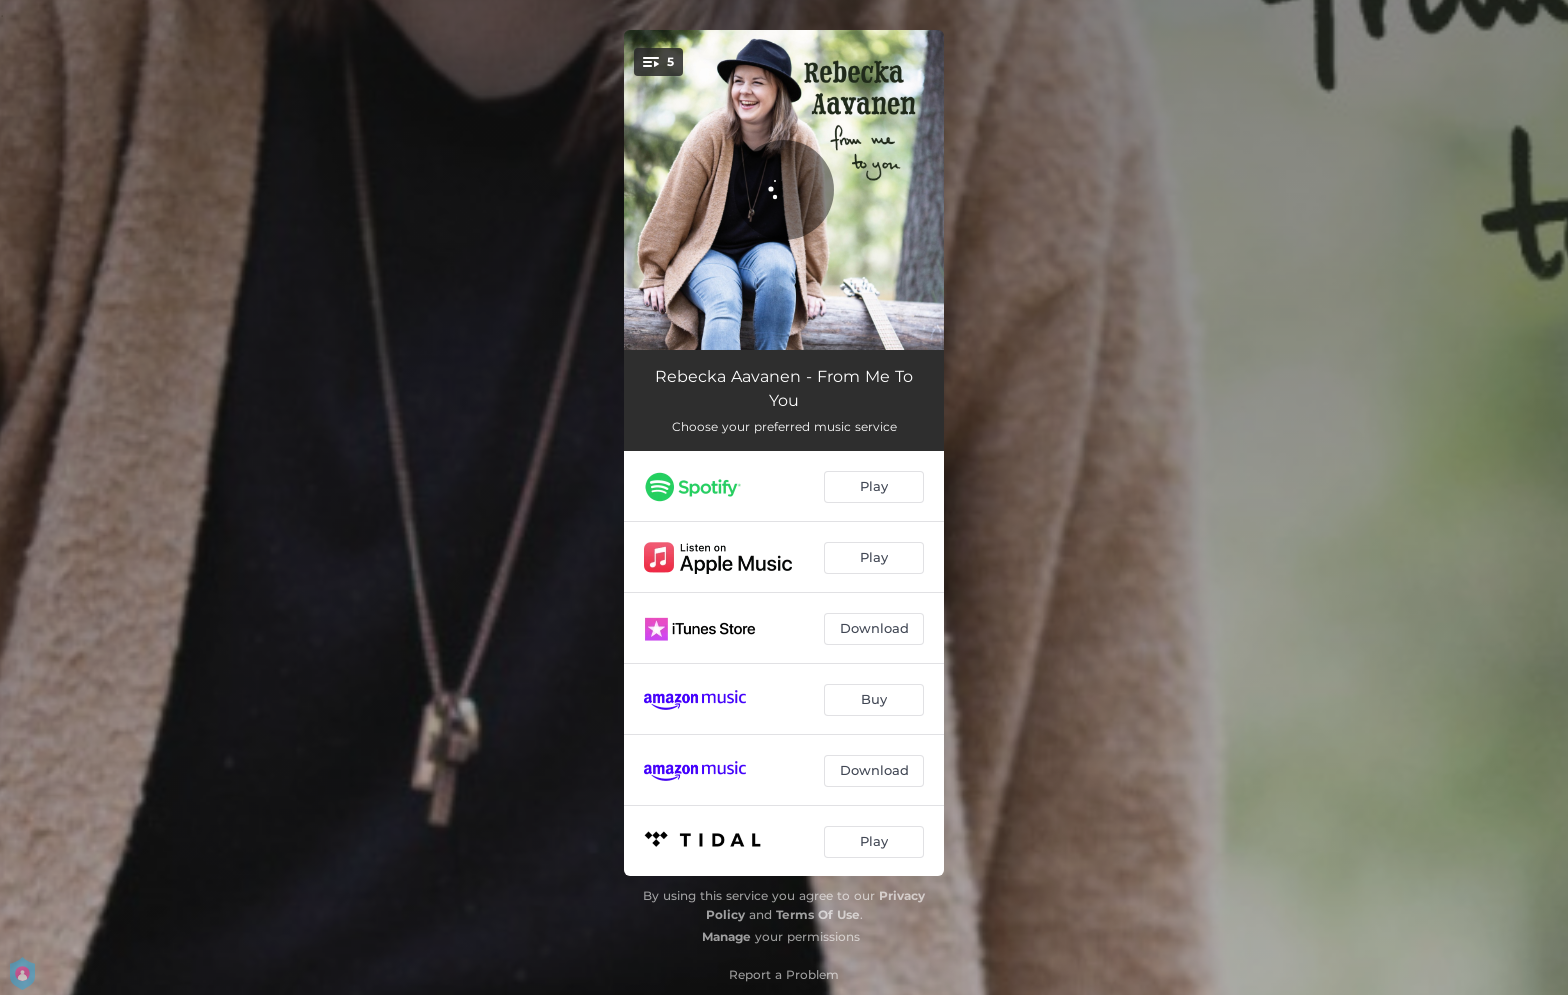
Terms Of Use (818, 914)
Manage (726, 936)
